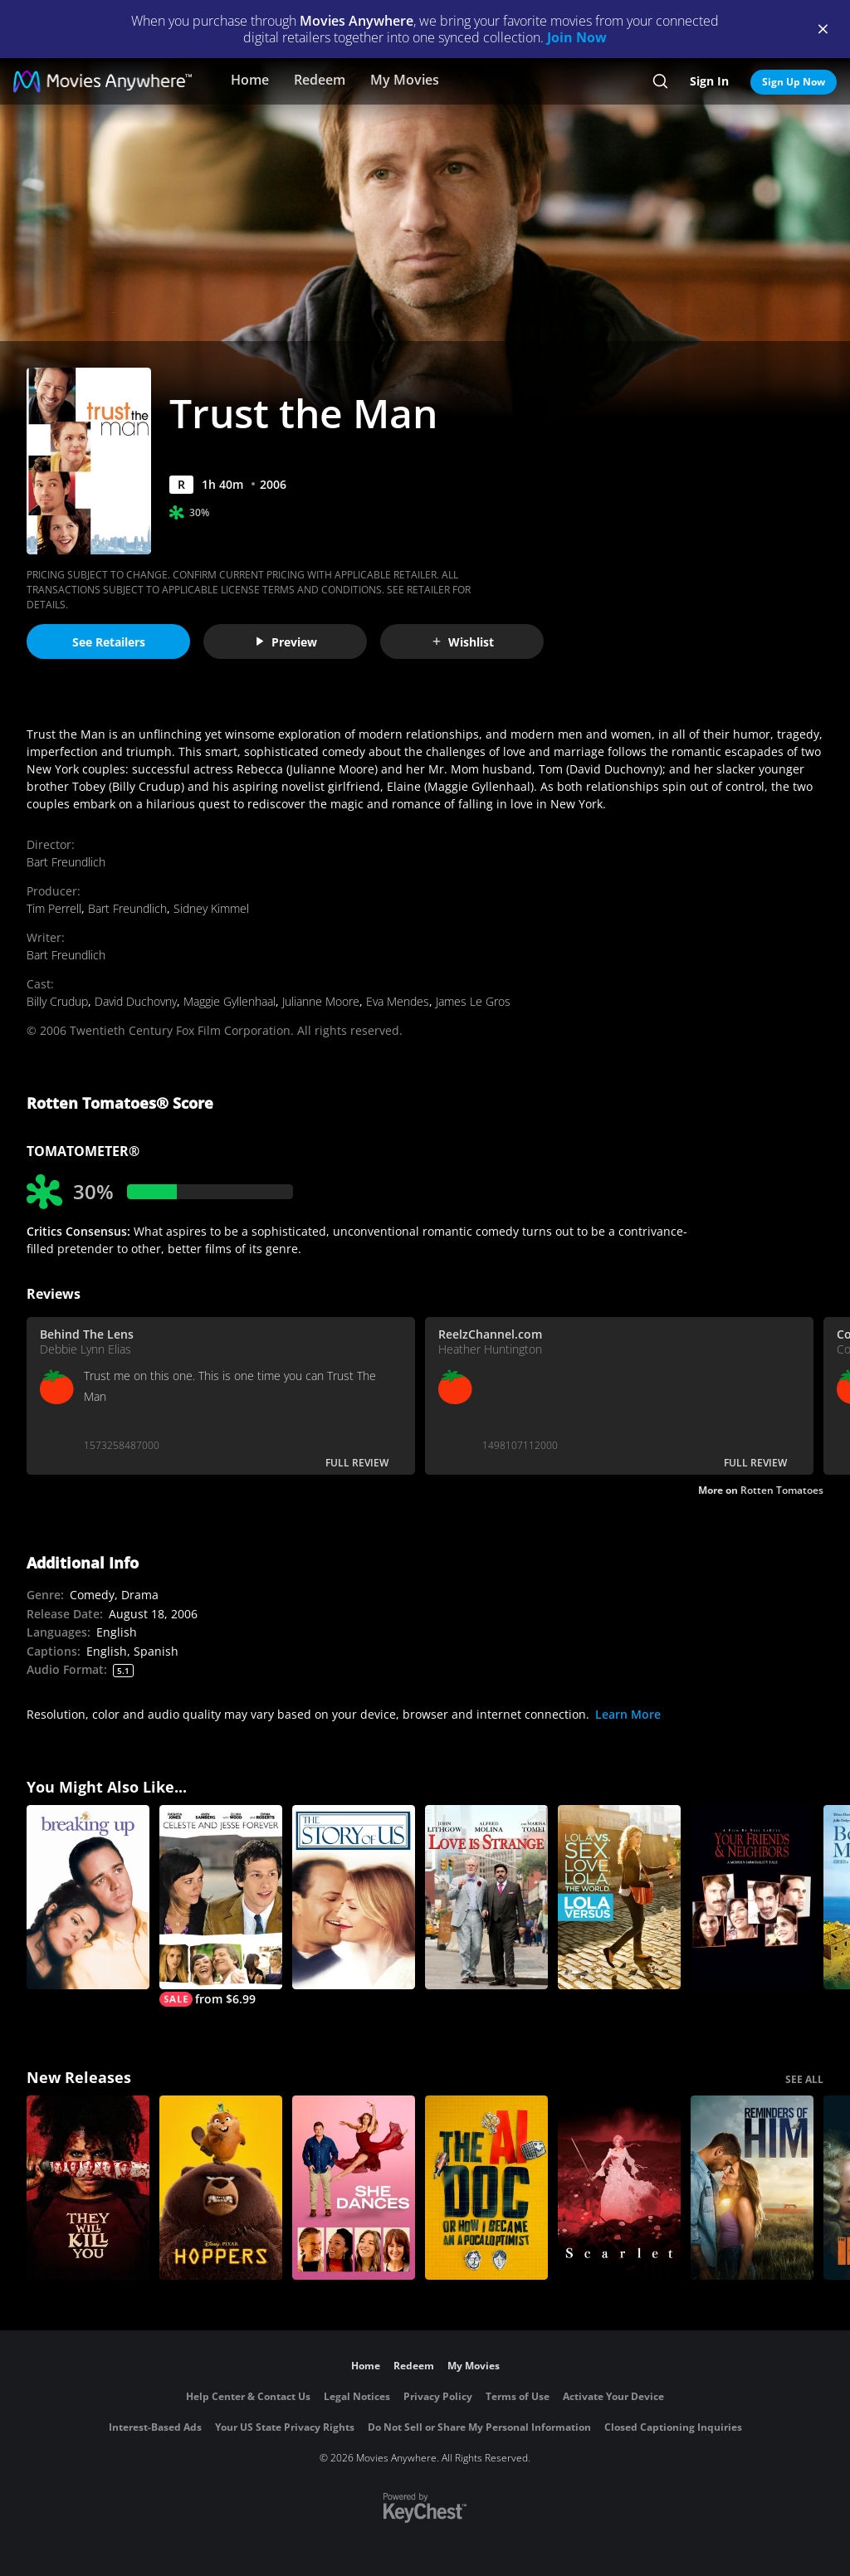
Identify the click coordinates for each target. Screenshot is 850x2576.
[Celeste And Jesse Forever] (220, 1906)
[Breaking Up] (88, 1897)
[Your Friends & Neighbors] (752, 1897)
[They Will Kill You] (88, 2187)
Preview (285, 642)
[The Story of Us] (353, 1897)
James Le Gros (473, 1001)
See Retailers (108, 642)
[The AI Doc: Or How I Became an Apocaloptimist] (486, 2187)
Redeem (319, 80)
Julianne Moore (320, 1001)
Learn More (628, 1714)
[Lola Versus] (619, 1897)
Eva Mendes (397, 1001)
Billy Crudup (57, 1001)
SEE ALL (804, 2079)
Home (250, 80)
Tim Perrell (54, 908)
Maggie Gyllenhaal (229, 1001)
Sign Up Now (793, 82)
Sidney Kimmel (211, 908)
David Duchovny (136, 1001)
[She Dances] (353, 2187)
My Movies (404, 80)
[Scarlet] (619, 2187)
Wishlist (462, 642)
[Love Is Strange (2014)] (486, 1897)
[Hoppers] (220, 2187)
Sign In (709, 81)
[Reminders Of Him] (752, 2187)
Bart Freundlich (66, 862)
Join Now (577, 37)
